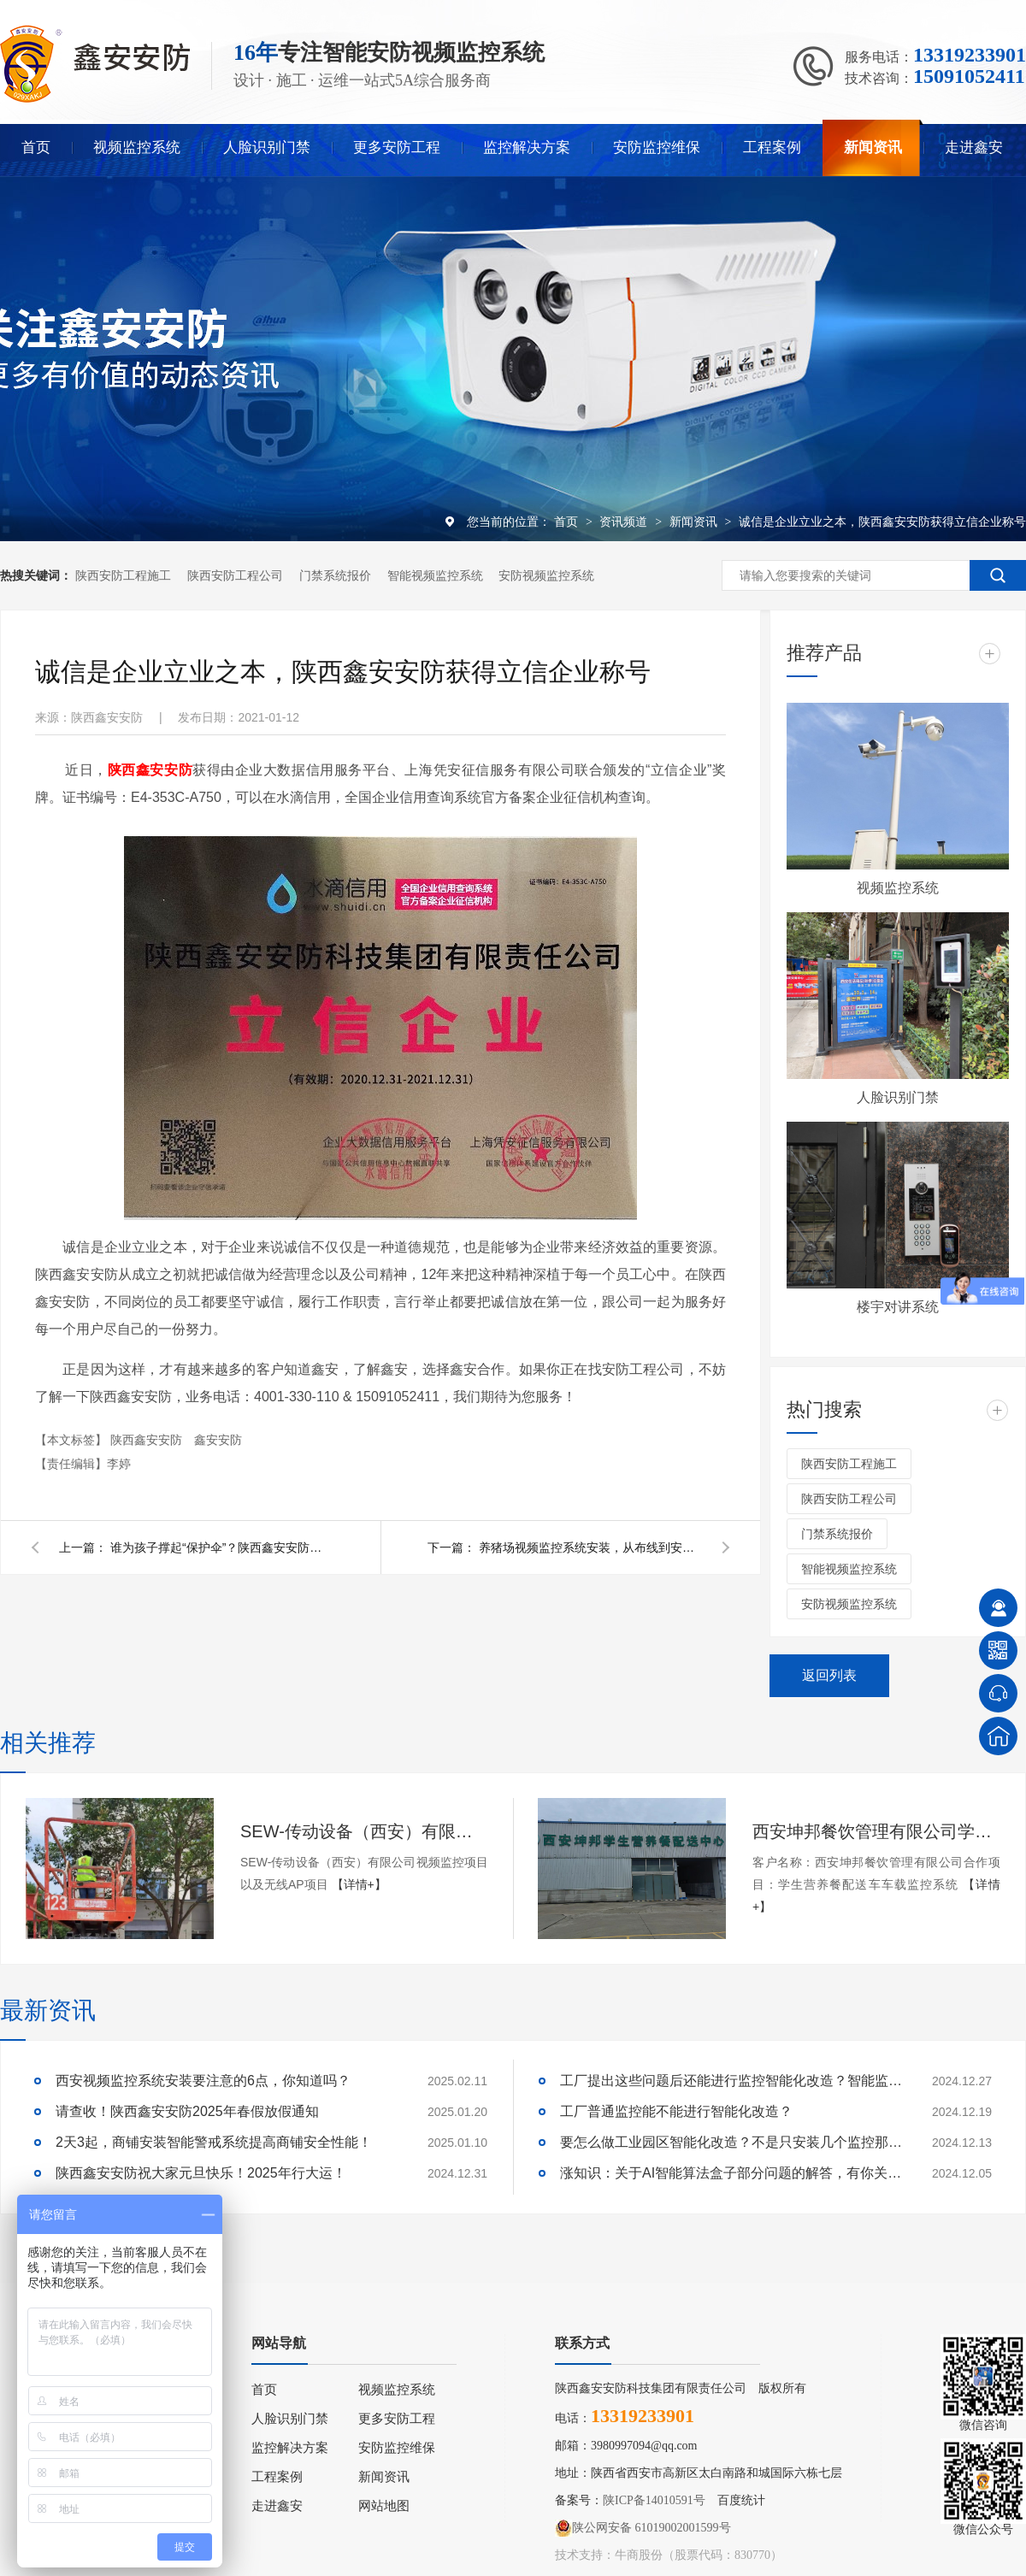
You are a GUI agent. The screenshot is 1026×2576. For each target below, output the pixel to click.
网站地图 (384, 2506)
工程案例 (772, 147)
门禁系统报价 (335, 575)
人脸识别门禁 (266, 147)
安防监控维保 (656, 147)
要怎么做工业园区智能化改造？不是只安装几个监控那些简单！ (731, 2142)
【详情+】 (359, 1884)
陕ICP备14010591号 (654, 2500)
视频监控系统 (136, 147)
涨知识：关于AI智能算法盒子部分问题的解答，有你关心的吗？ (731, 2173)
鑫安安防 (218, 1440)
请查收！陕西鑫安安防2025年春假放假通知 (187, 2111)
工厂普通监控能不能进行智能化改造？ (676, 2111)
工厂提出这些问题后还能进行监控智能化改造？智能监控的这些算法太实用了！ (731, 2080)
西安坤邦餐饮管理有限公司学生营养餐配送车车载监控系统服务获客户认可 (876, 1831)
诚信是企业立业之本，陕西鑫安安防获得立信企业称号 (882, 521)
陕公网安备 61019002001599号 (643, 2528)
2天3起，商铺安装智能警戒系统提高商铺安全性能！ (214, 2142)
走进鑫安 (974, 147)
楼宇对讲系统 (898, 1307)
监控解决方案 (526, 147)
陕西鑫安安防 (148, 1440)
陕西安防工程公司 (235, 575)
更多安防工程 (396, 147)
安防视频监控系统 (546, 575)
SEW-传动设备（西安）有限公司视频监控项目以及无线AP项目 (364, 1831)
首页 (35, 147)
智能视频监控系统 (435, 575)
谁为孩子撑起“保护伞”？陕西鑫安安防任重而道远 (221, 1547)
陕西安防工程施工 (123, 575)
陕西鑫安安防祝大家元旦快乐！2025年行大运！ (201, 2173)
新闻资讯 (873, 147)
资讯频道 (625, 521)
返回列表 (829, 1675)
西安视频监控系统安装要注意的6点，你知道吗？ (203, 2080)
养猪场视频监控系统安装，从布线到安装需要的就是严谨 (590, 1547)
